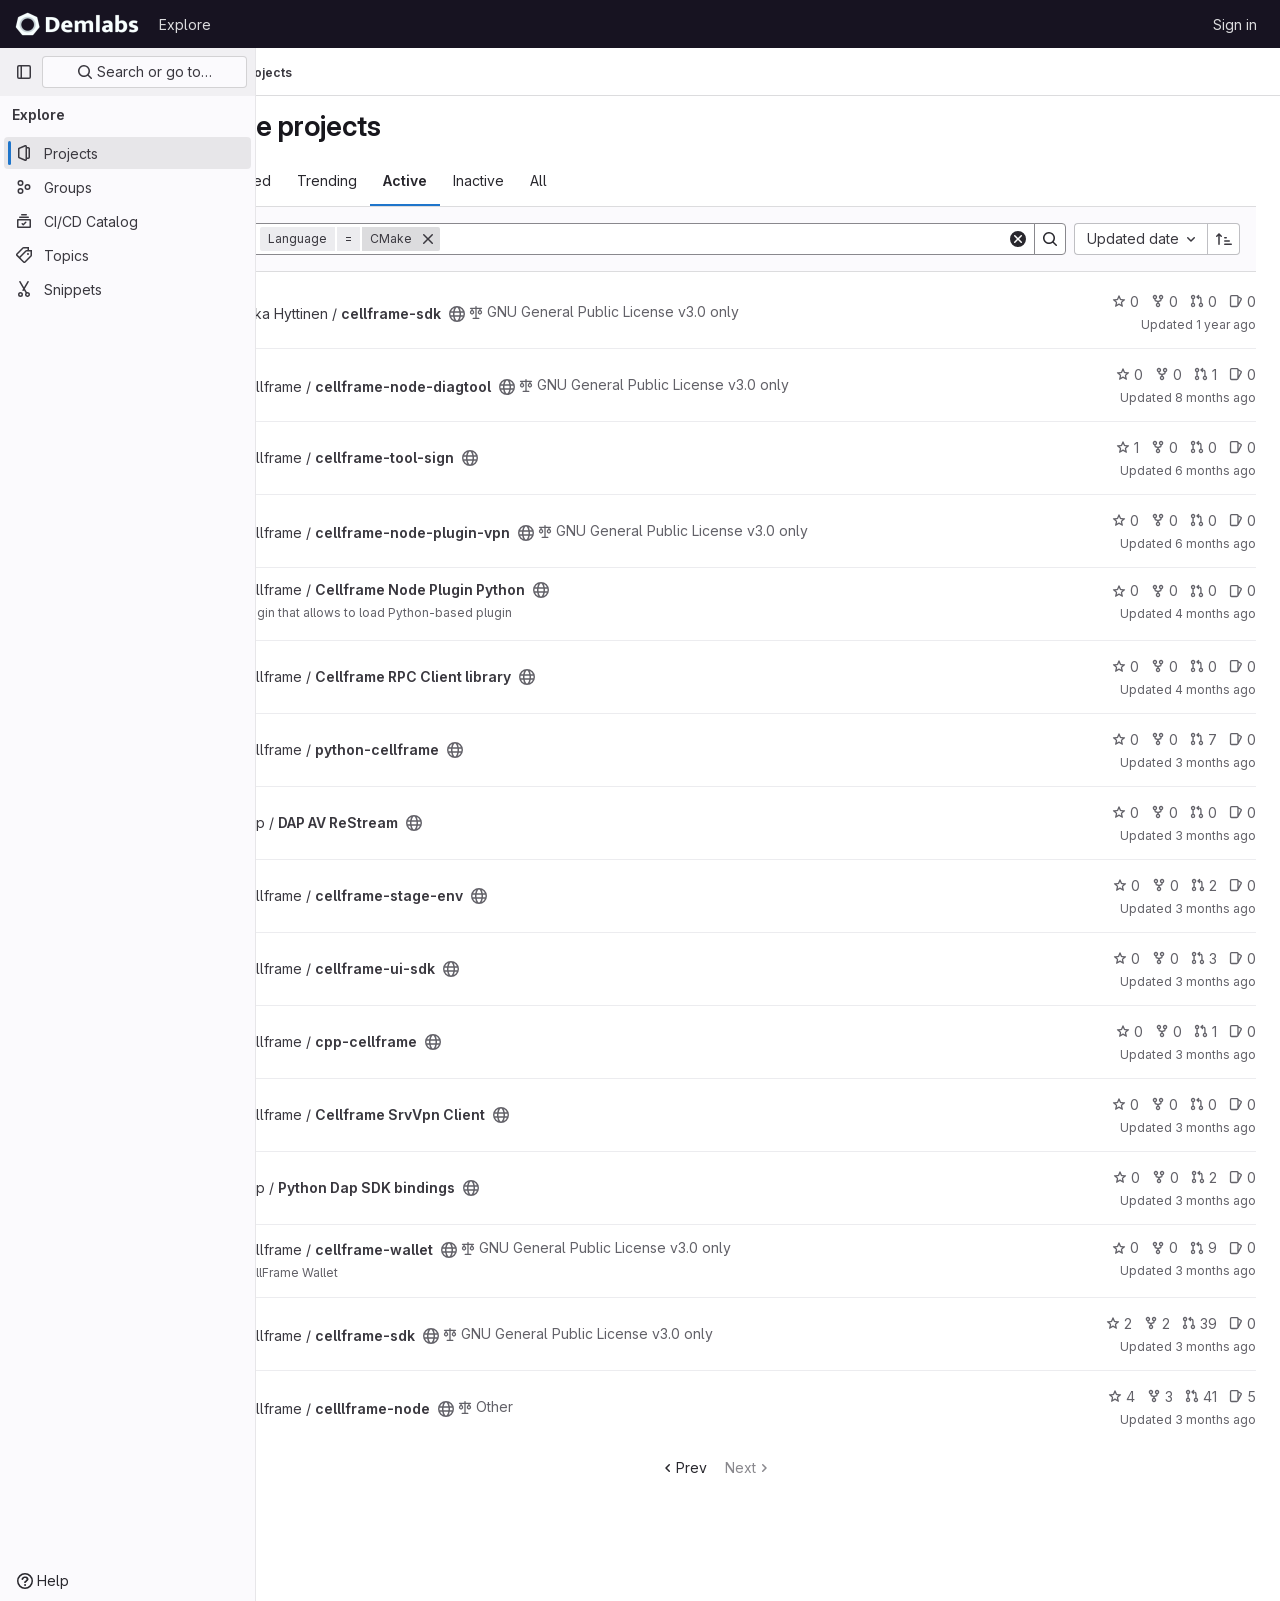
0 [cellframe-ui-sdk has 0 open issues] (1242, 958)
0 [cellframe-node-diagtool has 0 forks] (1168, 374)
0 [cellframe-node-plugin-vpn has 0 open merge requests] (1203, 520)
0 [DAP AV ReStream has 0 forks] (1164, 812)
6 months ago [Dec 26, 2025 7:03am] (1215, 470)
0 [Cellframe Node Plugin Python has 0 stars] (1125, 590)
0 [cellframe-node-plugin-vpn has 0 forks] (1164, 520)
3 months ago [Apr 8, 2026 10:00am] (1215, 762)
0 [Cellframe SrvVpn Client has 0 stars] (1125, 1104)
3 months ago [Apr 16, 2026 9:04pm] (1215, 1419)
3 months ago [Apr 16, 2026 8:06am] (1215, 981)
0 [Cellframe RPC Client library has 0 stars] (1125, 666)
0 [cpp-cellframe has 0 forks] (1168, 1031)
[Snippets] (127, 289)
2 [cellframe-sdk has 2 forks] (1157, 1323)
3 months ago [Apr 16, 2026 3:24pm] (1215, 1270)
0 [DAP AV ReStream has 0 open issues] (1242, 812)
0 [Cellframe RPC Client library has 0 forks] (1164, 666)
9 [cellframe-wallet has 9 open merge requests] (1203, 1247)
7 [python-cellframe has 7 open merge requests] (1203, 739)
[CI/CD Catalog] (127, 221)
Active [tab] (510, 180)
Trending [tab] (432, 180)
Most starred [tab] (334, 180)
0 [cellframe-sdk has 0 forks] (1164, 301)
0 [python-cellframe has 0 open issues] (1242, 739)
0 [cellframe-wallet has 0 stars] (1125, 1247)
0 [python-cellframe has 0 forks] (1164, 739)
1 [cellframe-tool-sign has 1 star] (1127, 447)
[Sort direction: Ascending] (1224, 239)
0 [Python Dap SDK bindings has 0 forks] (1165, 1177)
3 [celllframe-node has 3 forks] (1160, 1396)
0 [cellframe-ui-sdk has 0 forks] (1165, 958)
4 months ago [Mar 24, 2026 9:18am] (1215, 689)
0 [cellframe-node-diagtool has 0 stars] (1129, 374)
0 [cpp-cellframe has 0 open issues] (1242, 1031)
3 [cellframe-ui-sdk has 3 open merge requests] (1204, 958)
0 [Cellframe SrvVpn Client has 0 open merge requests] (1203, 1104)
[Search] (776, 239)
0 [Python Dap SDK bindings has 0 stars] (1126, 1177)
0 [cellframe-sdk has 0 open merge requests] (1203, 301)
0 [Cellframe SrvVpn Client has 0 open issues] (1242, 1104)
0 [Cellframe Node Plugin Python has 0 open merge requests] (1203, 590)
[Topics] (127, 255)
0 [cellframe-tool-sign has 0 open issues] (1242, 447)
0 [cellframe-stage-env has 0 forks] (1165, 885)
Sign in (1235, 24)
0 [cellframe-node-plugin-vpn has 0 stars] (1125, 520)
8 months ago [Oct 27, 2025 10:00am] (1215, 397)
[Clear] (1018, 239)
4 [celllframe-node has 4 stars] (1121, 1396)
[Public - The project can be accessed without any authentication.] (562, 314)
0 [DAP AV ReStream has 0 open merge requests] (1203, 812)
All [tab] (643, 180)
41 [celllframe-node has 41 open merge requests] (1201, 1396)
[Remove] (533, 239)
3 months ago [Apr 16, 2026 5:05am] (1215, 835)
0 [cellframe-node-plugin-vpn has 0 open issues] (1242, 520)
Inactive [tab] (583, 180)
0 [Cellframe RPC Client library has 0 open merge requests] (1203, 666)
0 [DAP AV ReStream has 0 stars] (1125, 812)
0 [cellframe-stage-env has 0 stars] (1126, 885)
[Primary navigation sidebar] (24, 72)
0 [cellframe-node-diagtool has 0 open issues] (1242, 374)
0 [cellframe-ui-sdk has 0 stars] (1126, 958)
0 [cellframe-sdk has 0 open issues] (1242, 301)
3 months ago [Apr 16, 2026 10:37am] (1215, 1127)
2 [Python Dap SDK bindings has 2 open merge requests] (1204, 1177)
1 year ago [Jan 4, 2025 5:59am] (1226, 324)
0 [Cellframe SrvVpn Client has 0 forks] (1164, 1104)
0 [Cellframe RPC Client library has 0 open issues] (1242, 666)
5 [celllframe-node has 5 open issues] (1242, 1396)
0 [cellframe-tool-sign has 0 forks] (1164, 447)
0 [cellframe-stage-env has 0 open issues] (1242, 885)
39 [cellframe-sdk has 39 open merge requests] (1199, 1323)
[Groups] (127, 187)
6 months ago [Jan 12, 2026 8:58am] (1215, 543)
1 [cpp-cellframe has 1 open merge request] (1205, 1031)
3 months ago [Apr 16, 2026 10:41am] (1215, 1200)
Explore (185, 24)
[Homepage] (77, 24)
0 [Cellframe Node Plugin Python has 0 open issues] (1242, 590)
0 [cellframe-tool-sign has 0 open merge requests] (1203, 447)
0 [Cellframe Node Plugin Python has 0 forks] (1164, 590)
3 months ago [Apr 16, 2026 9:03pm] (1215, 1346)
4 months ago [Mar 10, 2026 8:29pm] (1215, 613)
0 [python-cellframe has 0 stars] (1125, 739)
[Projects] (127, 153)
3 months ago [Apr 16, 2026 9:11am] (1215, 1054)
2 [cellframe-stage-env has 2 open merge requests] (1204, 885)
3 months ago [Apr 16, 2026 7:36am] (1215, 908)
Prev (735, 1467)
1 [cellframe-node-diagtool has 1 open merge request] (1205, 374)
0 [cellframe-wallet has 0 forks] (1164, 1247)
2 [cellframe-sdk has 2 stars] (1119, 1323)
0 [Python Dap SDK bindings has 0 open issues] (1242, 1177)
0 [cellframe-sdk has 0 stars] (1125, 301)
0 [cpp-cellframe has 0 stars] (1129, 1031)
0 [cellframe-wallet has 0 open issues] (1242, 1247)
